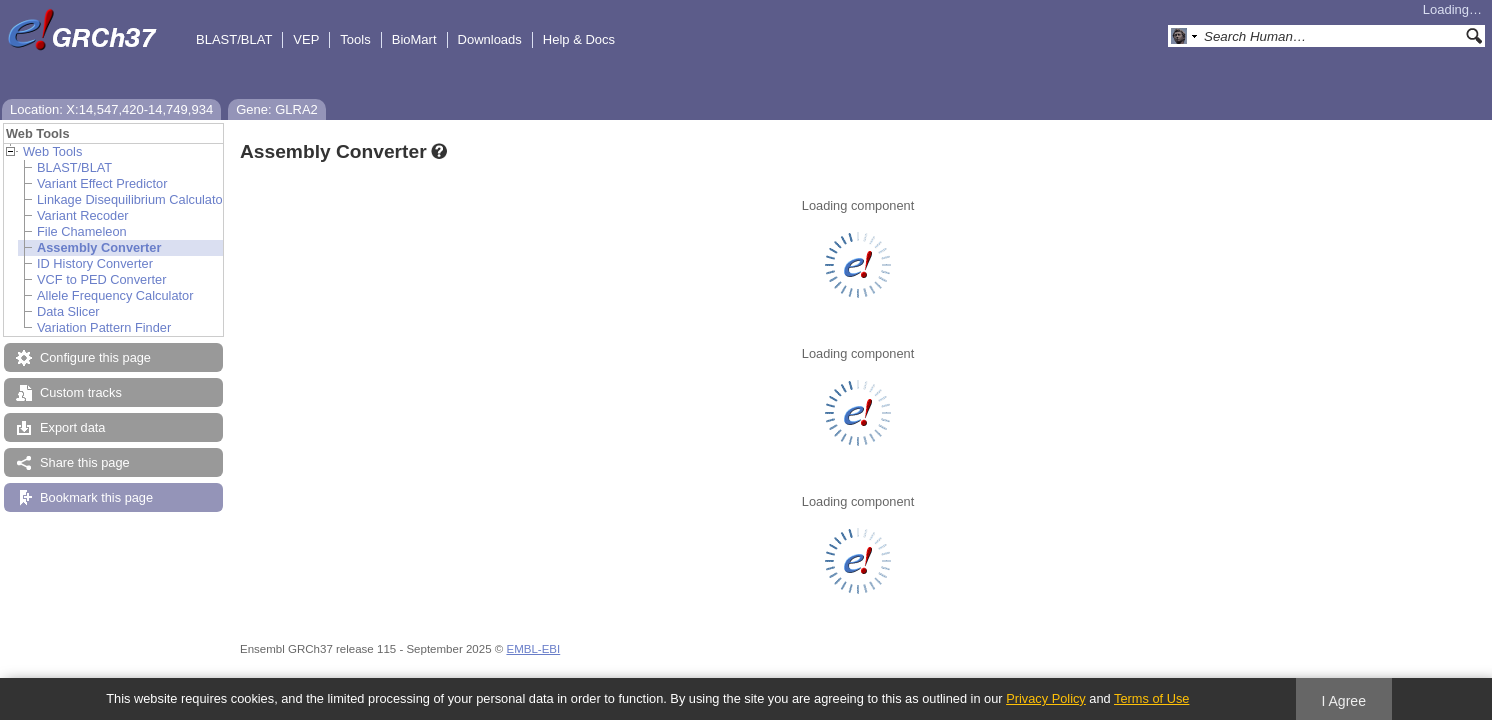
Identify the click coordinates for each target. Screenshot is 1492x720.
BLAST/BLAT (234, 39)
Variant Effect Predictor (102, 183)
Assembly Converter (99, 247)
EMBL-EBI (533, 649)
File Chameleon (82, 231)
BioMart (414, 39)
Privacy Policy (1046, 698)
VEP (306, 39)
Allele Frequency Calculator (115, 295)
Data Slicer (68, 311)
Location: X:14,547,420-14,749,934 (111, 109)
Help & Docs (579, 39)
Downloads (490, 39)
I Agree (1343, 701)
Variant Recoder (83, 215)
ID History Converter (95, 263)
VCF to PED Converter (101, 279)
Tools (355, 39)
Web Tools (52, 151)
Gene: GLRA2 (277, 109)
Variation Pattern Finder (104, 327)
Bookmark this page (96, 497)
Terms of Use (1151, 698)
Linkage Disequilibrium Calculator (132, 199)
